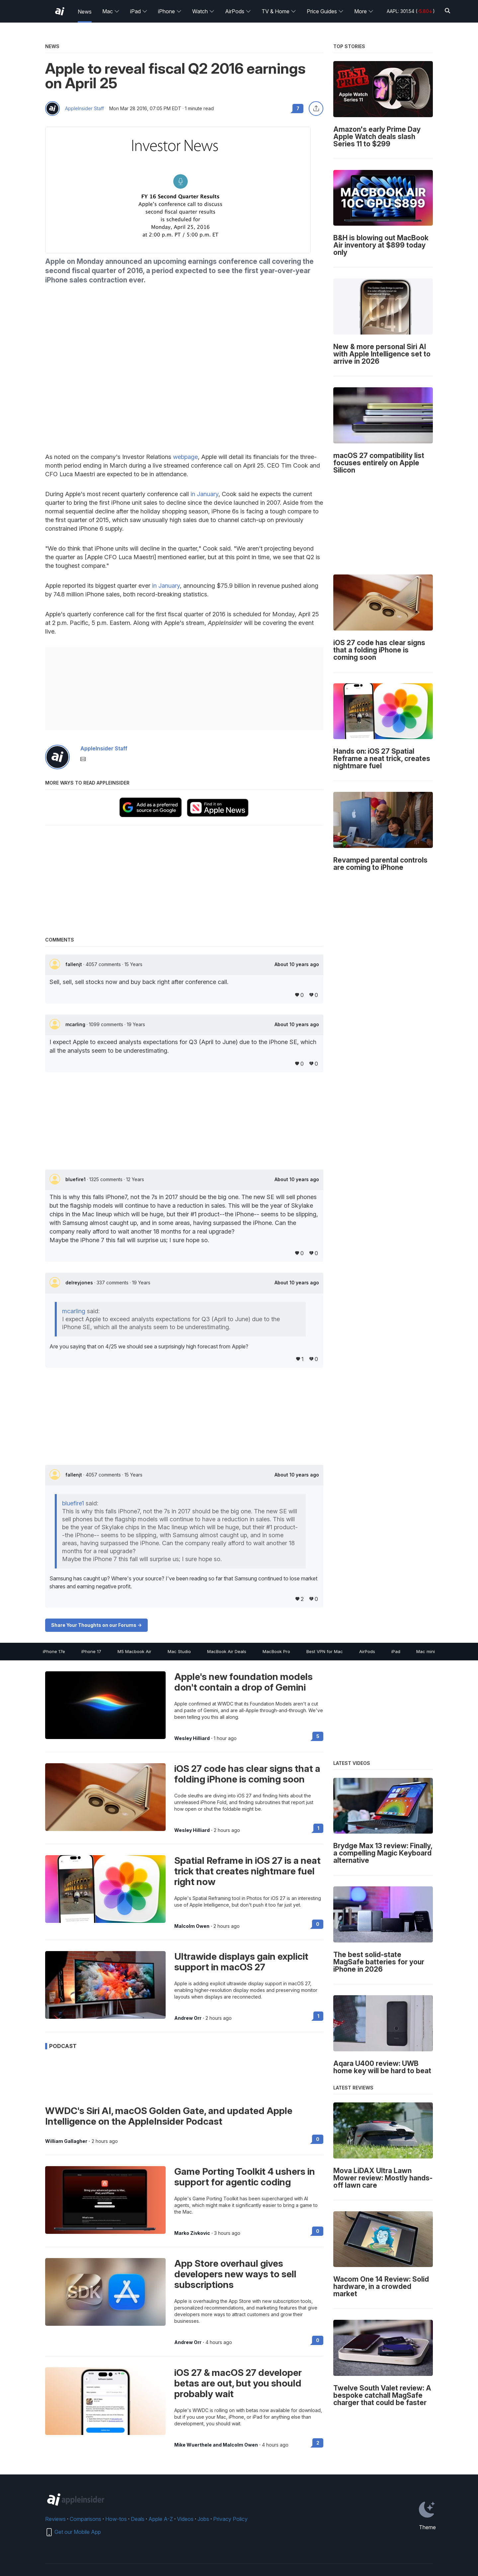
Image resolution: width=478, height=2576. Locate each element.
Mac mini (425, 1651)
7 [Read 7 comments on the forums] (297, 108)
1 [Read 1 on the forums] (318, 1828)
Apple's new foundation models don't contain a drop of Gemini (243, 1682)
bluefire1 (76, 1179)
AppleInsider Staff (84, 108)
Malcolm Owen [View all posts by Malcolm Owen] (191, 1926)
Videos (185, 2519)
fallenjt (74, 964)
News (85, 11)
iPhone (170, 11)
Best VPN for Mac (324, 1651)
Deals (137, 2519)
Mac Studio (179, 1651)
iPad (138, 11)
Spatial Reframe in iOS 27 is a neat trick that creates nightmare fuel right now (247, 1871)
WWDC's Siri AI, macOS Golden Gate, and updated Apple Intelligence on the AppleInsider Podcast (168, 2116)
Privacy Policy (230, 2519)
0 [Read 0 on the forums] (317, 1924)
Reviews (55, 2519)
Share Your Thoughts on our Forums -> (96, 1625)
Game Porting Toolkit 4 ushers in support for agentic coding (244, 2177)
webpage (185, 456)
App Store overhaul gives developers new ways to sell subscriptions (235, 2274)
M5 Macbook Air (134, 1651)
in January (204, 494)
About (297, 964)
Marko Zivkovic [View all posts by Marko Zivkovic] (192, 2233)
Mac (111, 11)
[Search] (447, 11)
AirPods (238, 11)
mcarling (76, 1024)
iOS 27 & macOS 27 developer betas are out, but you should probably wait (238, 2383)
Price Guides (325, 11)
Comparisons (85, 2519)
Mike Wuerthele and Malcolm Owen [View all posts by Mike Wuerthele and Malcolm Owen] (216, 2445)
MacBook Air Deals (226, 1651)
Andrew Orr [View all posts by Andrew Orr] (187, 2018)
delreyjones (79, 1282)
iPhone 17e (54, 1651)
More (363, 11)
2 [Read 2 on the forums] (317, 2443)
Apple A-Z (160, 2519)
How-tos (116, 2519)
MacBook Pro (276, 1651)
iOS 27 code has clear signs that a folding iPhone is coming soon (247, 1774)
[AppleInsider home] (59, 11)
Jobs (203, 2519)
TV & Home (279, 11)
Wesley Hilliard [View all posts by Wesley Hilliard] (192, 1738)
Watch (203, 11)
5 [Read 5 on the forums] (317, 1736)
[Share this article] (316, 108)
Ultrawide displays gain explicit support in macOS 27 (241, 1962)
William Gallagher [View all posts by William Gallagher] (66, 2141)
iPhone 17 (91, 1651)
